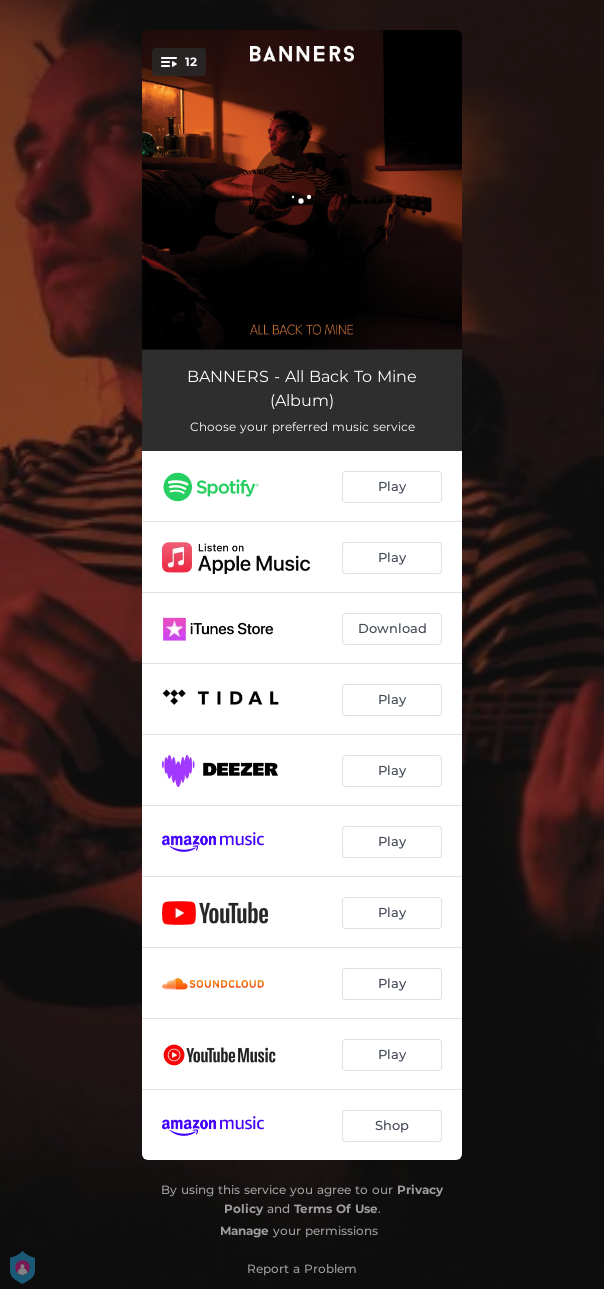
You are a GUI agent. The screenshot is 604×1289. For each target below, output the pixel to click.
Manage (244, 1230)
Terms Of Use (336, 1208)
